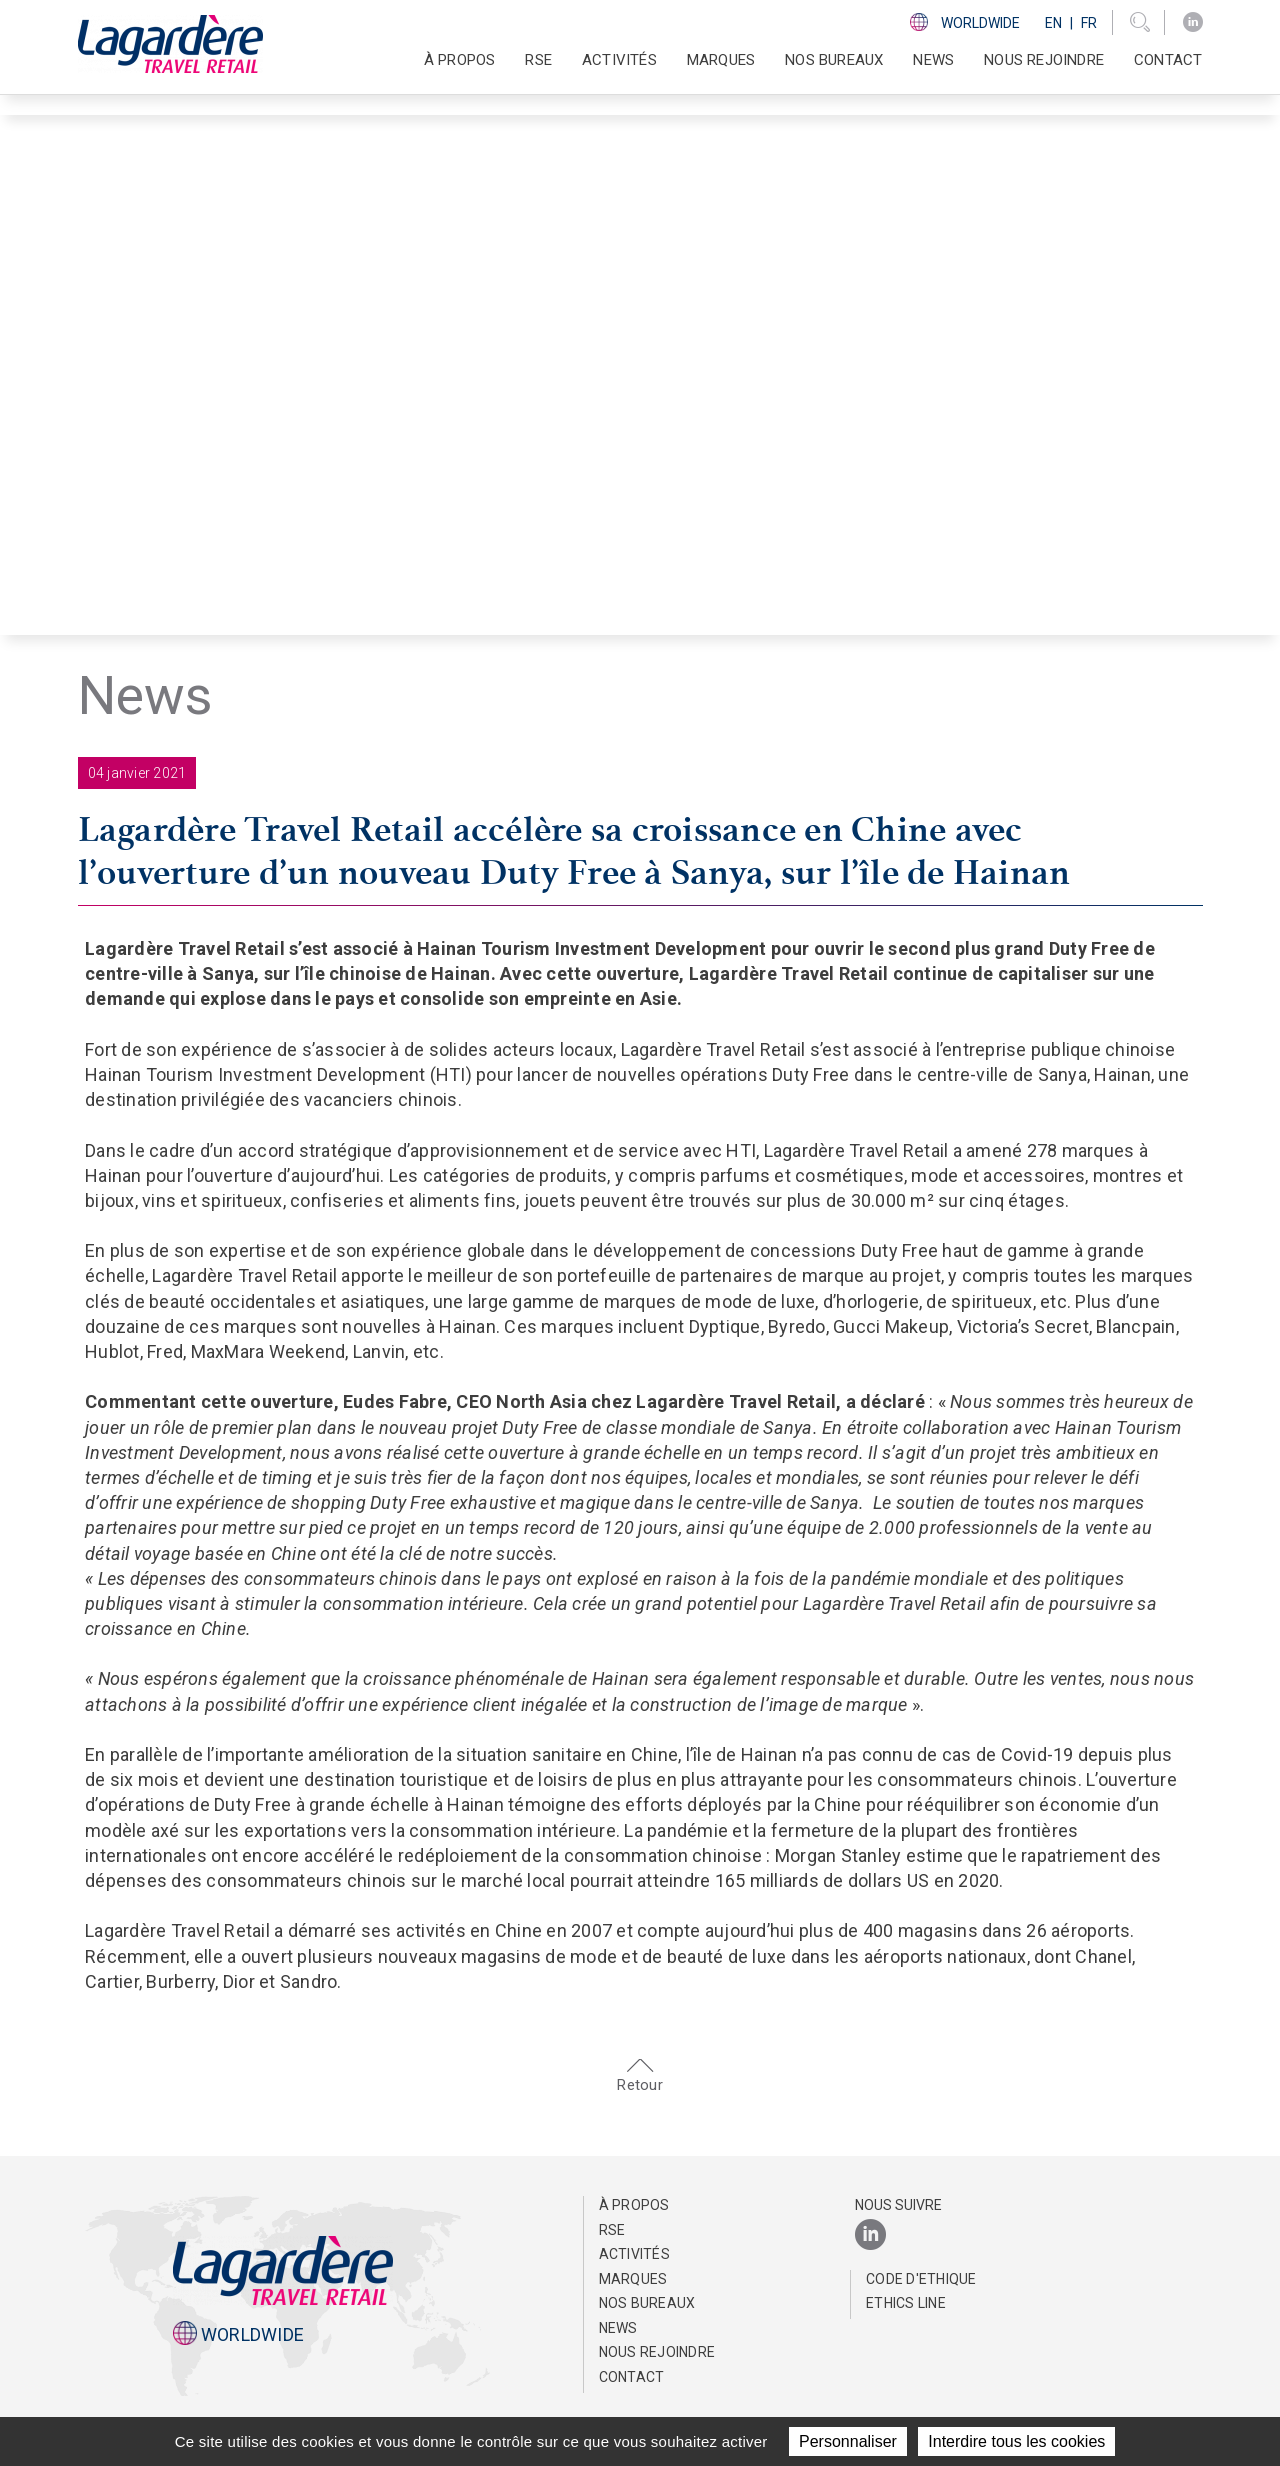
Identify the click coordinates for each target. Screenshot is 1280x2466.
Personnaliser (848, 2441)
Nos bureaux (834, 60)
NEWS (933, 60)
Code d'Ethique (921, 2279)
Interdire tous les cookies (1016, 2441)
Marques (721, 60)
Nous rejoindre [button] (1044, 60)
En (1053, 23)
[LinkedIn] (1193, 22)
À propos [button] (460, 60)
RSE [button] (538, 60)
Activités (634, 2254)
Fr (1089, 23)
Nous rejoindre (657, 2352)
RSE (612, 2230)
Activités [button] (619, 60)
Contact (1168, 60)
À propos (634, 2205)
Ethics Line (906, 2303)
